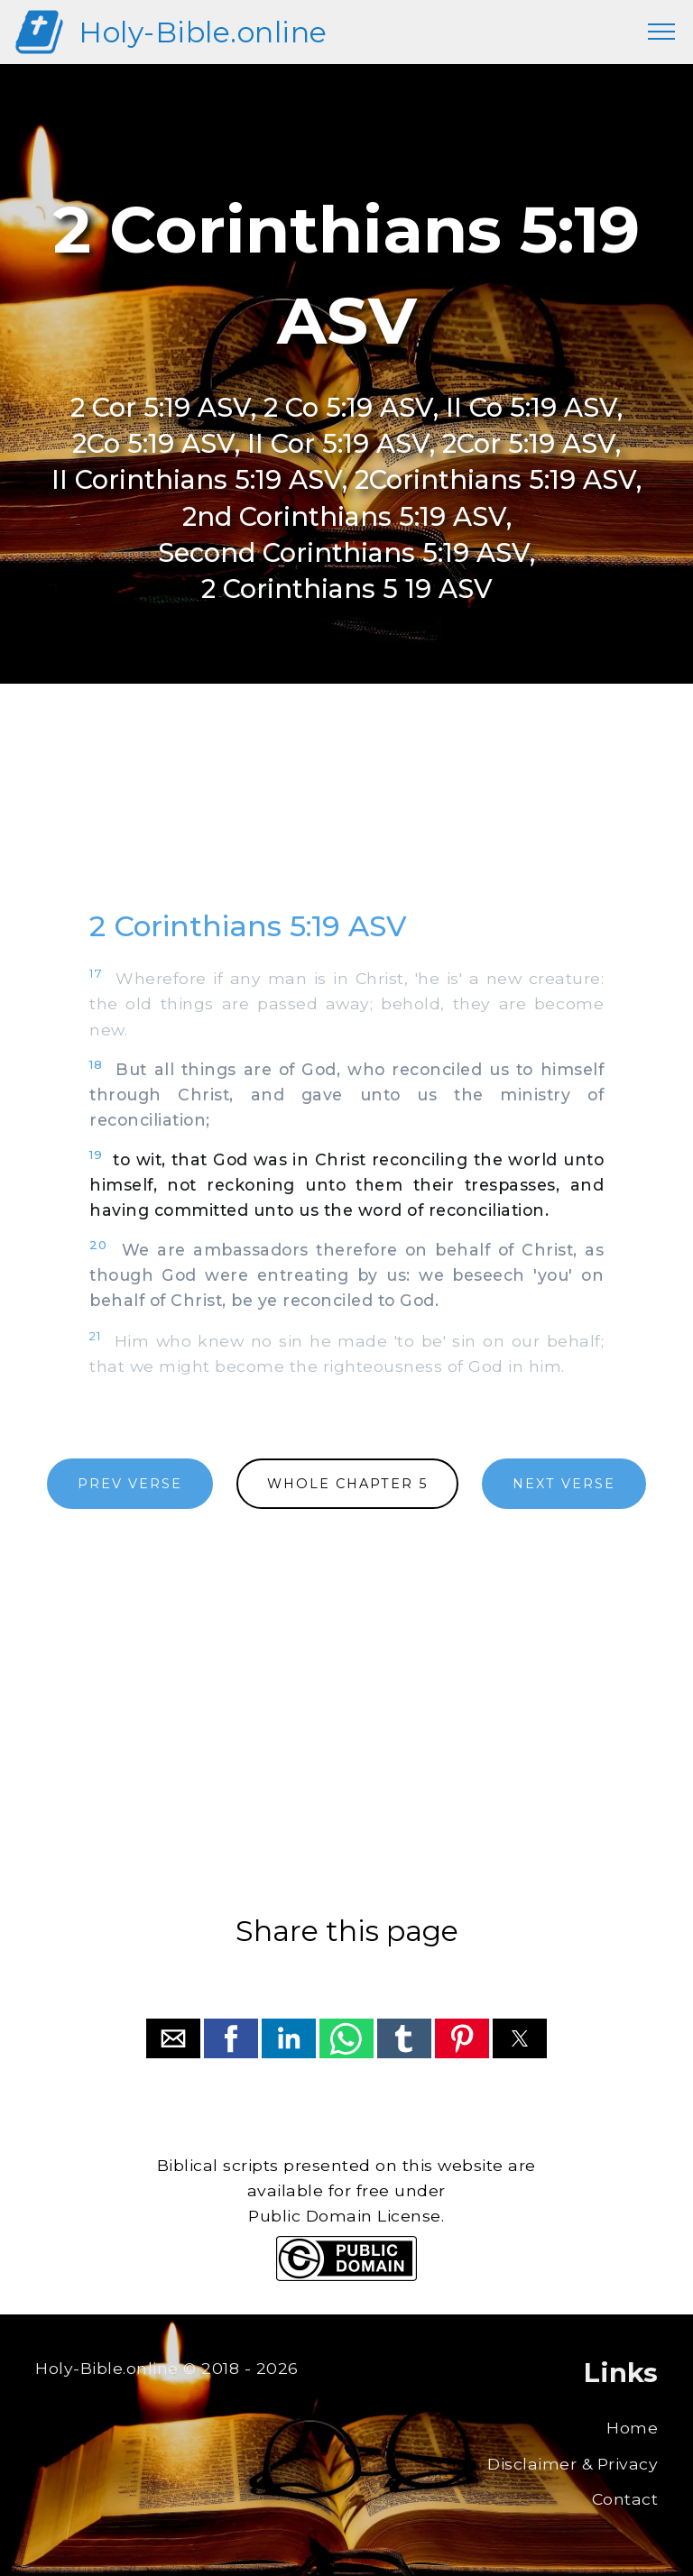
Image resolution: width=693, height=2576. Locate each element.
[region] (346, 813)
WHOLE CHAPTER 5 (347, 1484)
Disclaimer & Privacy (572, 2463)
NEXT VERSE (564, 1484)
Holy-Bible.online (203, 32)
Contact (625, 2498)
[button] (173, 2038)
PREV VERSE (130, 1484)
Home (632, 2427)
